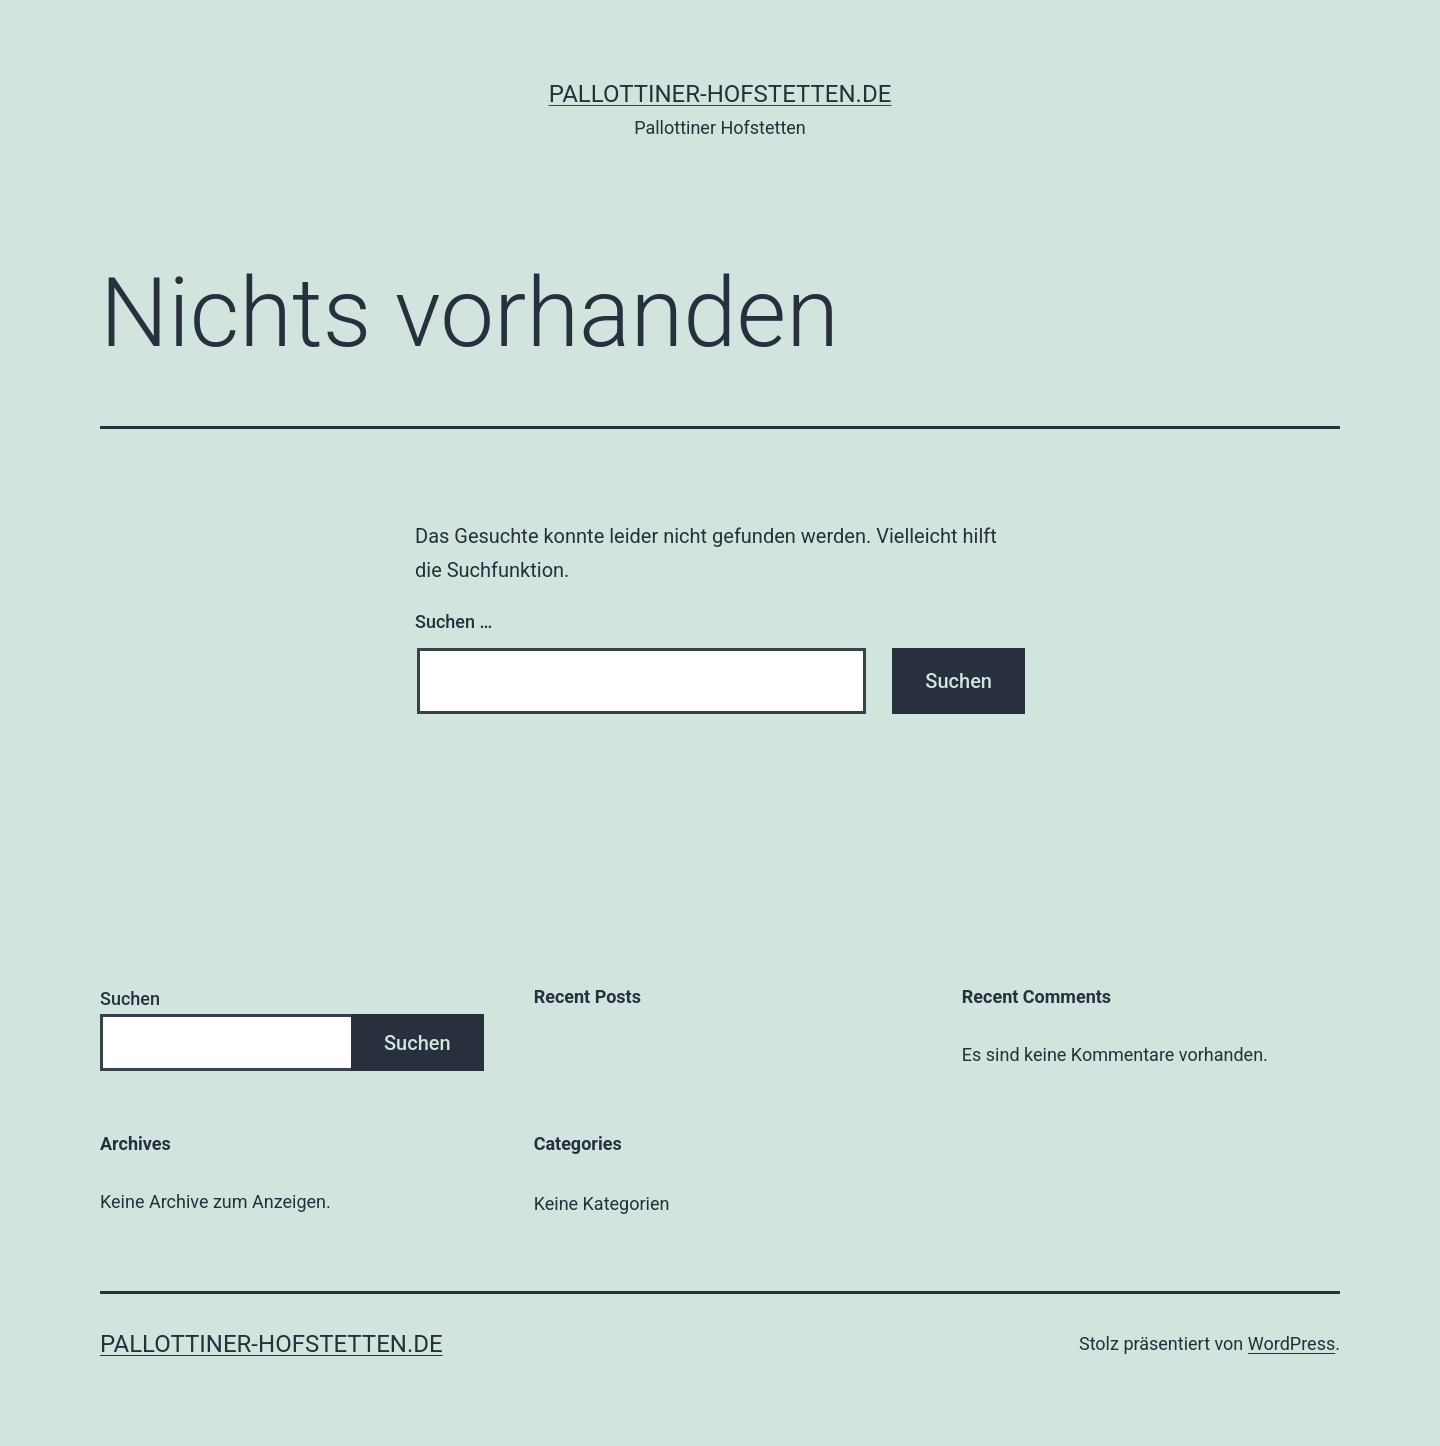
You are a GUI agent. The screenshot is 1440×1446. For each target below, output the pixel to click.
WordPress (1291, 1343)
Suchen (130, 998)
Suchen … (453, 621)
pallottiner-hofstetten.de (720, 94)
